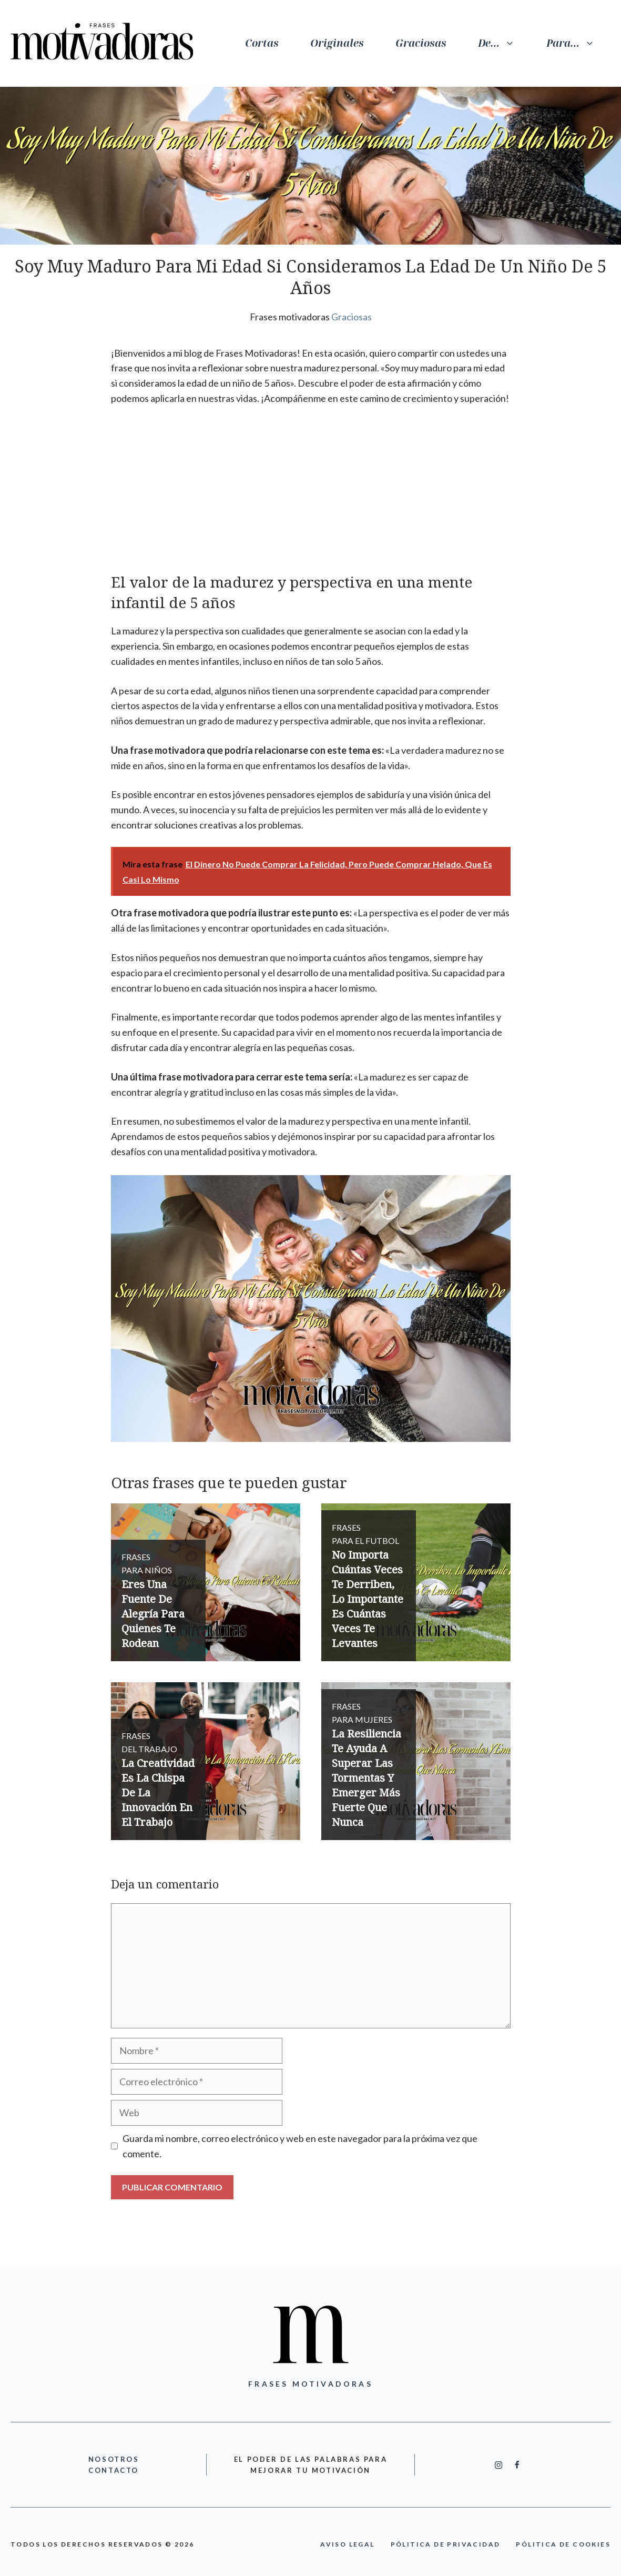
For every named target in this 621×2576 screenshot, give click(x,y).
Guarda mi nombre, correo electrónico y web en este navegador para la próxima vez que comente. (300, 2146)
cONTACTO (113, 2470)
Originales (337, 43)
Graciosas (420, 43)
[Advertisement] (311, 494)
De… (504, 43)
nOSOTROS (113, 2459)
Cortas (262, 43)
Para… (578, 43)
